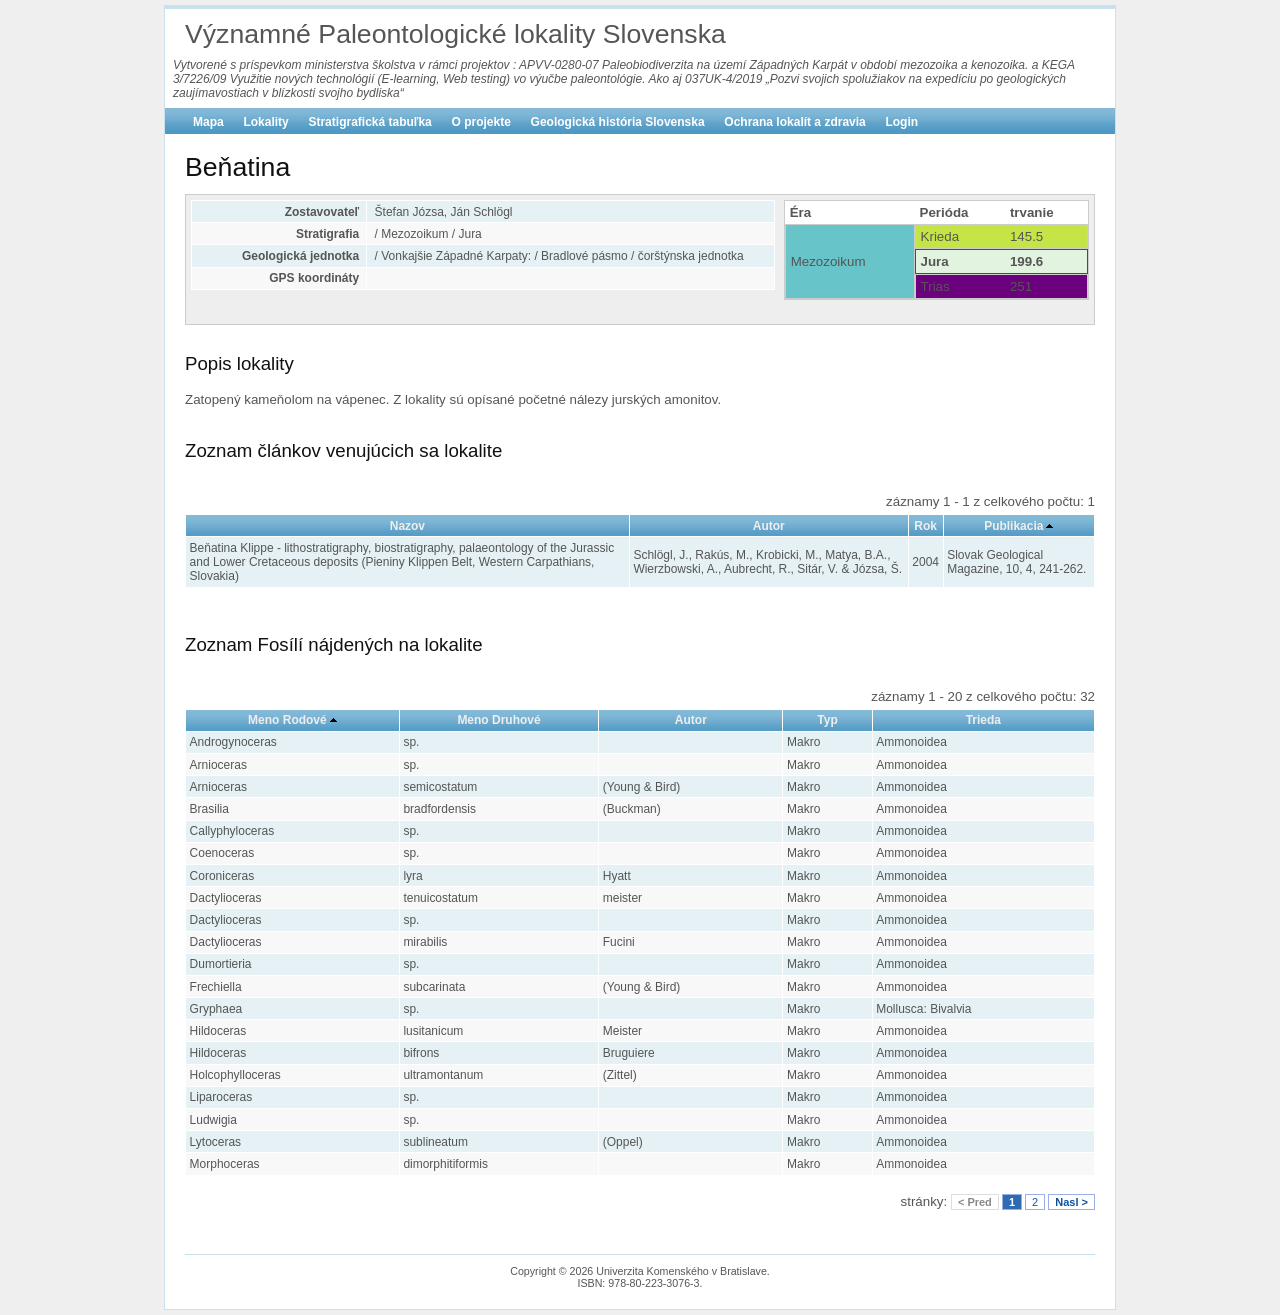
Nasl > (1071, 1202)
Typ (827, 720)
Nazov (407, 526)
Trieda (983, 720)
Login (901, 122)
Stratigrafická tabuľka (369, 122)
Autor (769, 526)
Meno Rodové (287, 720)
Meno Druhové (498, 720)
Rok (925, 526)
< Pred (975, 1202)
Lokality (265, 122)
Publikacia (1013, 526)
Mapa (208, 122)
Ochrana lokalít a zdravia (794, 122)
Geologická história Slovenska (618, 122)
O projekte (481, 122)
